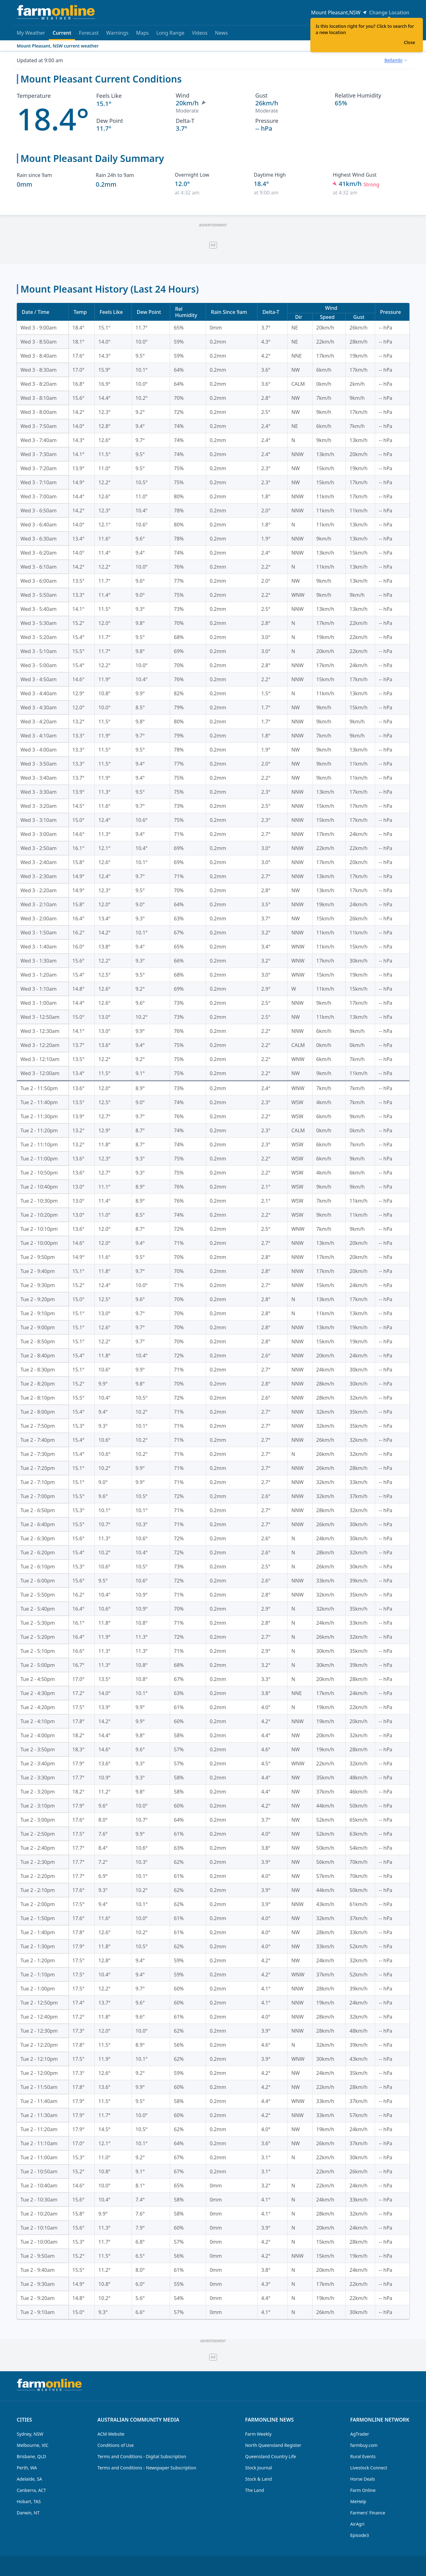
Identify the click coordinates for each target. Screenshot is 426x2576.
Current (62, 34)
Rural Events (363, 2456)
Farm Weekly (258, 2434)
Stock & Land (258, 2479)
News (221, 32)
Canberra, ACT (31, 2490)
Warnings (117, 32)
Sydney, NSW (30, 2434)
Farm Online (363, 2490)
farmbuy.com (364, 2445)
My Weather (31, 32)
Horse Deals (362, 2479)
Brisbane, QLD (31, 2456)
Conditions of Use (116, 2445)
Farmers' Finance (367, 2513)
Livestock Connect (368, 2468)
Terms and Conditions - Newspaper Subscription (147, 2468)
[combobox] (395, 60)
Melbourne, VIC (33, 2445)
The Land (254, 2490)
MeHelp (358, 2501)
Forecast (88, 32)
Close (409, 42)
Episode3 (359, 2535)
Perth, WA (27, 2468)
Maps (142, 32)
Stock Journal (258, 2468)
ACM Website (111, 2434)
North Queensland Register (273, 2445)
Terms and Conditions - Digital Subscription (142, 2456)
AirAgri (357, 2524)
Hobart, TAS (29, 2501)
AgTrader (359, 2434)
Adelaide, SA (29, 2479)
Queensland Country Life (270, 2456)
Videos (200, 32)
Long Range (170, 32)
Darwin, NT (28, 2513)
